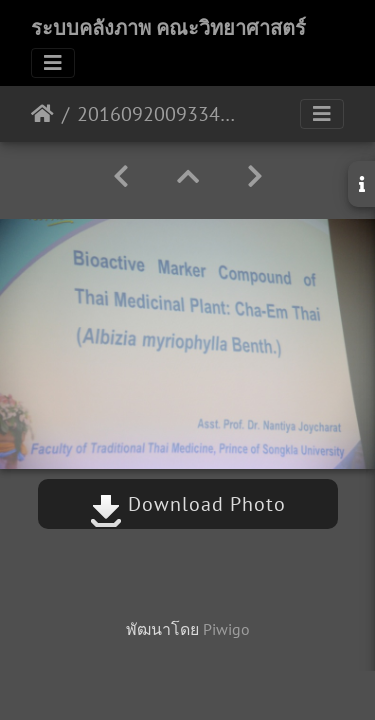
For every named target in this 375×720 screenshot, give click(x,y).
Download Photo (188, 504)
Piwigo (226, 629)
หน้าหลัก (42, 114)
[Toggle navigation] (53, 63)
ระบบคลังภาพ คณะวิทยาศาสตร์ (168, 28)
